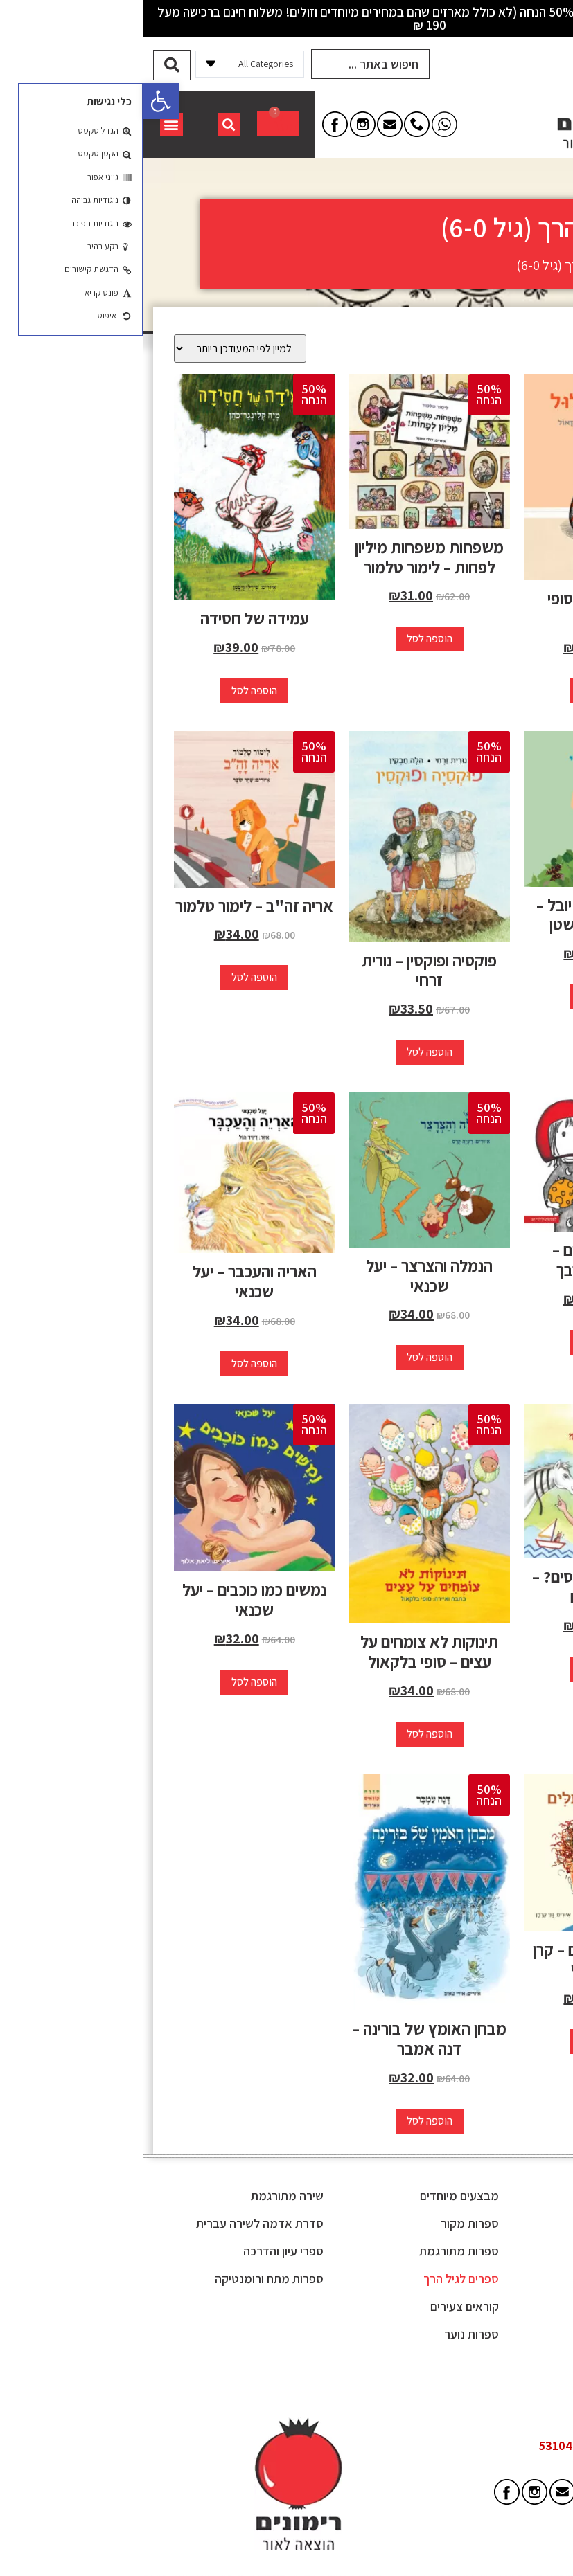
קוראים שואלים (496, 2277)
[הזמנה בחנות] (97, 346)
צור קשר (511, 2360)
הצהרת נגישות (497, 2387)
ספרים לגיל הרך (318, 2277)
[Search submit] (29, 63)
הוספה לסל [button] (461, 688)
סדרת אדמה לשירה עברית (117, 2221)
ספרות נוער (328, 2332)
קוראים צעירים (322, 2304)
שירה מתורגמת (144, 2193)
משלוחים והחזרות (489, 2304)
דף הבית (537, 263)
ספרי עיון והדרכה (140, 2249)
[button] (18, 101)
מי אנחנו (511, 2221)
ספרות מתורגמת (316, 2249)
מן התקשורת (501, 2193)
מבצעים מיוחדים (316, 2193)
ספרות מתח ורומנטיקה (126, 2277)
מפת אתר (507, 2332)
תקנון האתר (503, 2249)
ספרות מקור (327, 2221)
